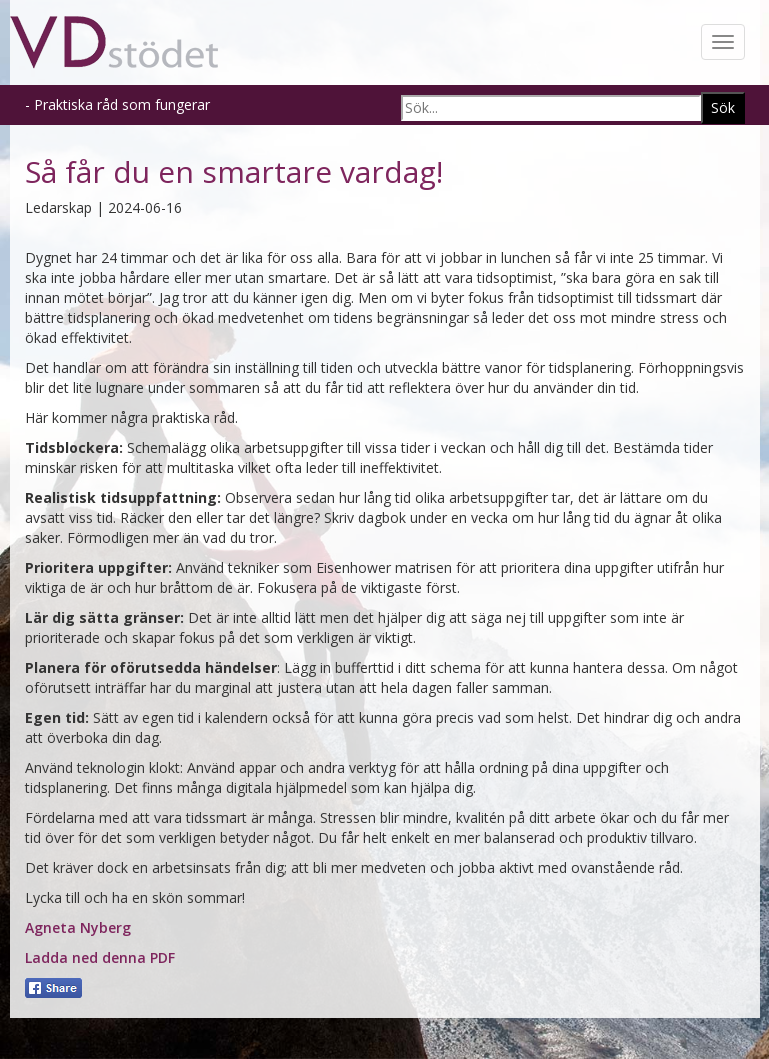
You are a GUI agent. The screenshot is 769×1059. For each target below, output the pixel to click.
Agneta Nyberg (78, 927)
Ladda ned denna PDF (100, 957)
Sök (723, 107)
